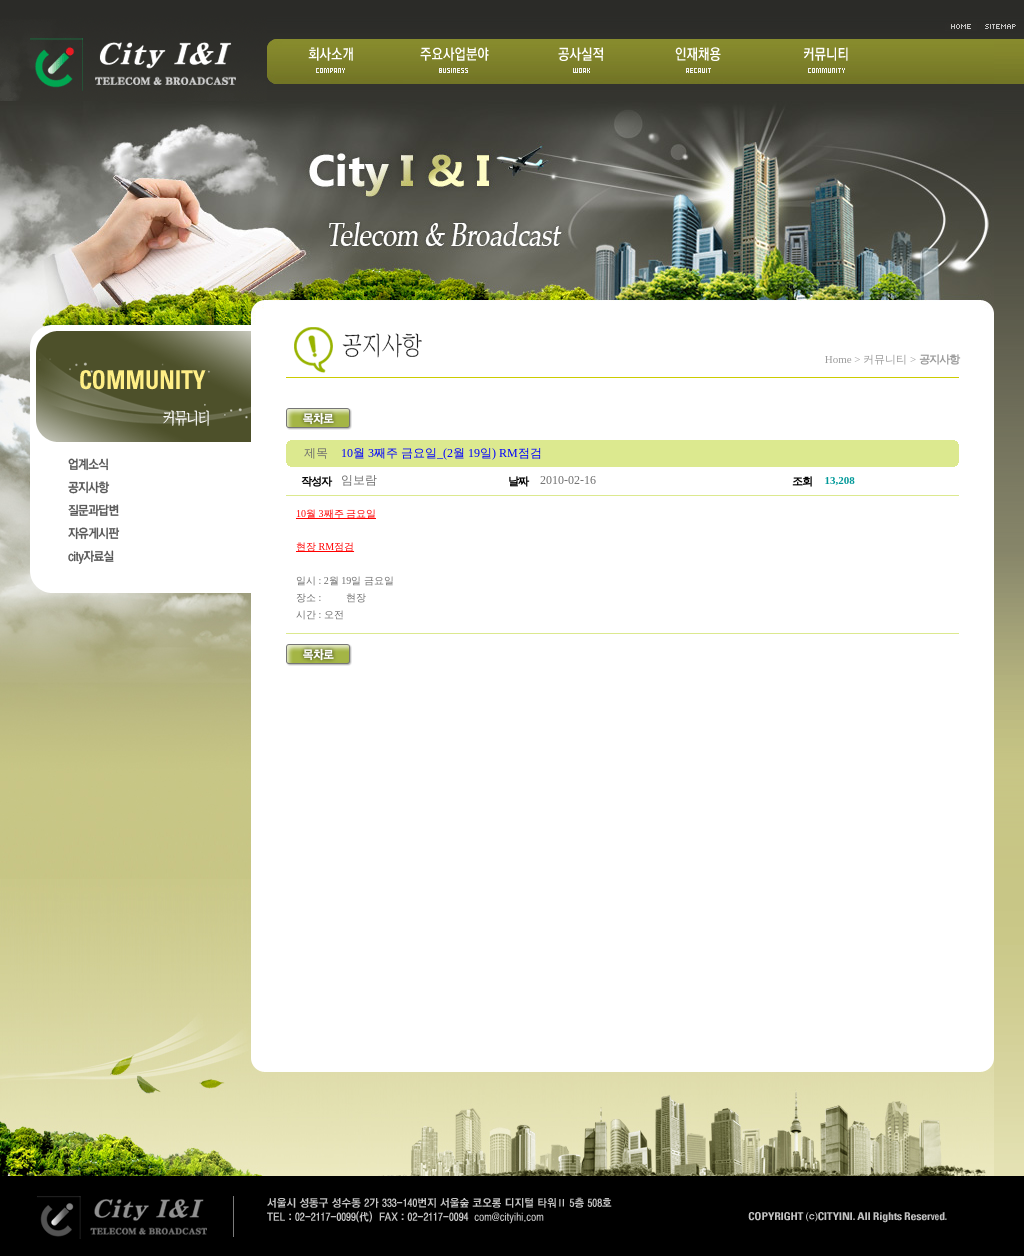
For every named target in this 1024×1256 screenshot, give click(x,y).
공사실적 (582, 61)
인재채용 (698, 61)
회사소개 (332, 61)
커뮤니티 (826, 61)
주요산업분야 (454, 61)
